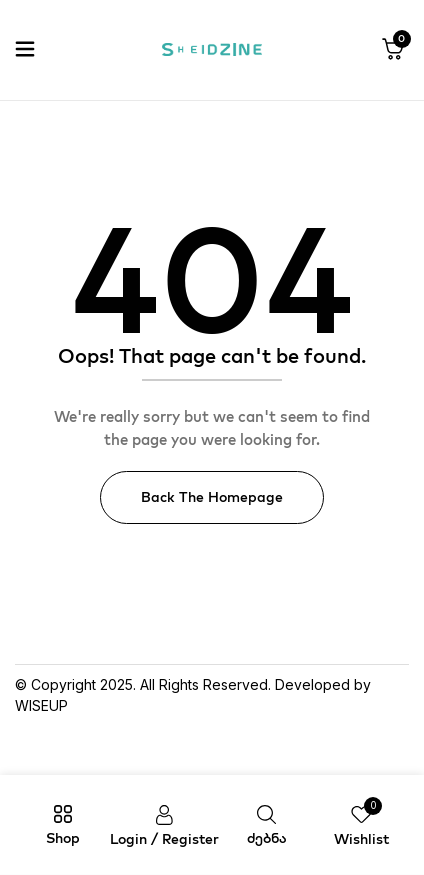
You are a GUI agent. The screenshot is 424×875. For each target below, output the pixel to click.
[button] (393, 50)
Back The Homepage (212, 497)
